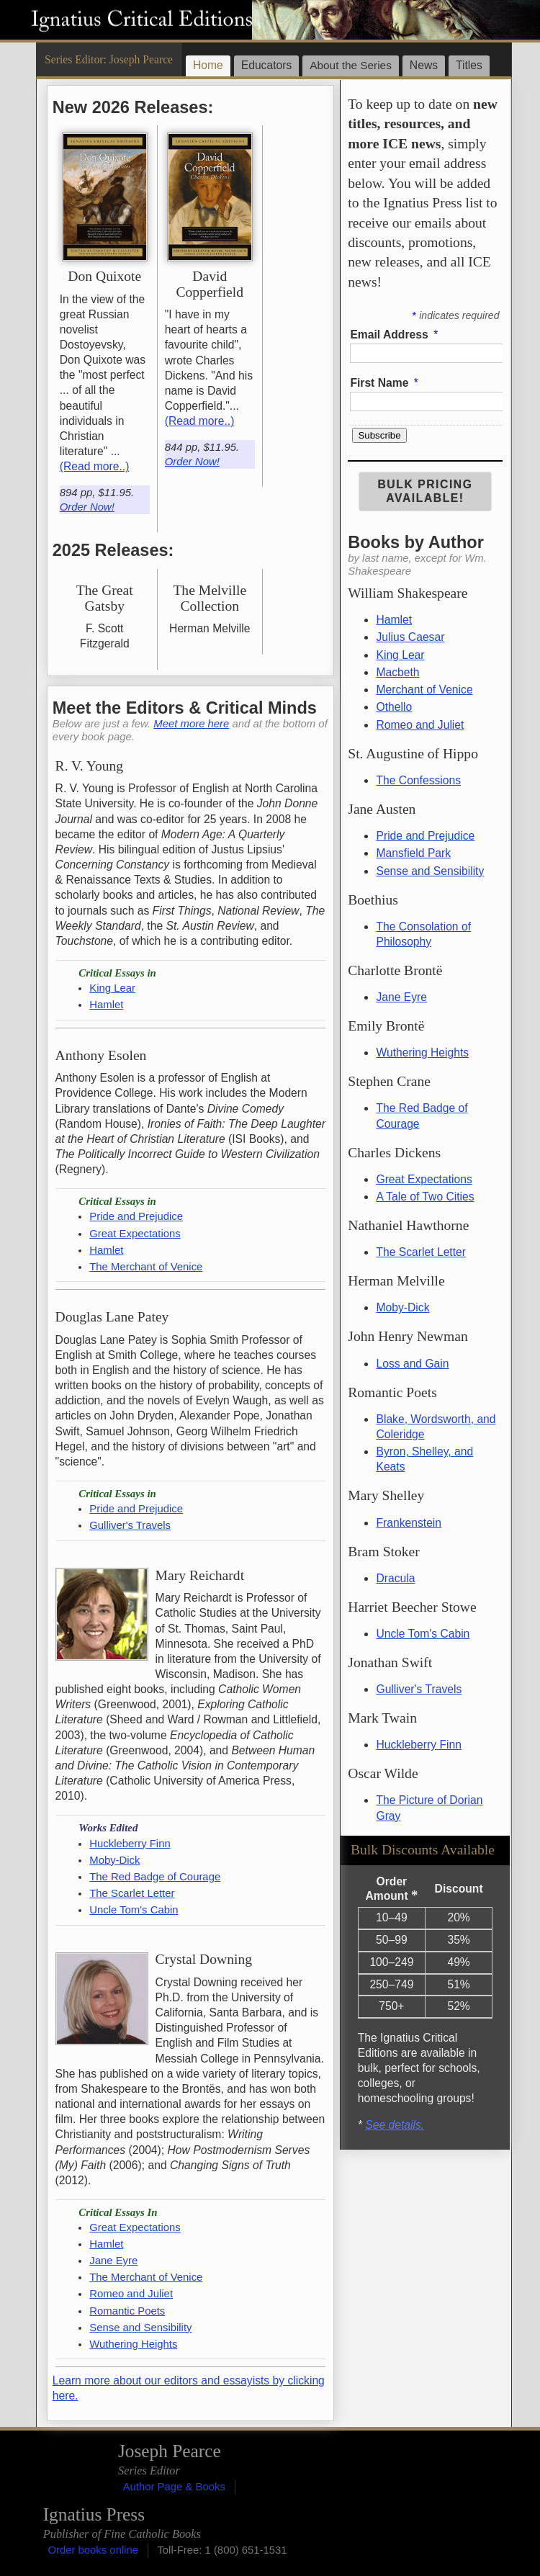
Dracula (395, 1578)
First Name (385, 382)
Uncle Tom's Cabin (422, 1634)
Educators (266, 65)
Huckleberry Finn (418, 1744)
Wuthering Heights (422, 1052)
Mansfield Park (413, 853)
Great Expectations (424, 1179)
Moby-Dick (402, 1307)
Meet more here (191, 724)
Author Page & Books (174, 2486)
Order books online (93, 2550)
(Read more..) (95, 466)
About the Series (351, 65)
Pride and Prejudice (425, 836)
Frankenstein (408, 1523)
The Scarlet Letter (421, 1252)
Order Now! (87, 507)
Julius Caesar (410, 637)
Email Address (395, 334)
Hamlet (394, 620)
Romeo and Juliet (420, 725)
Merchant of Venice (424, 689)
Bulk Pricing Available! (424, 491)
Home (208, 65)
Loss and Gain (412, 1363)
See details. (394, 2125)
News (424, 65)
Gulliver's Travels (419, 1689)
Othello (394, 707)
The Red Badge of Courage (154, 1876)
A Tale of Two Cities (425, 1196)
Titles (469, 65)
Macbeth (397, 672)
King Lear (400, 655)
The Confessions (418, 780)
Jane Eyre (401, 997)
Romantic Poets (127, 2311)
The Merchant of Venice (145, 1267)
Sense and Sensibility (430, 871)
